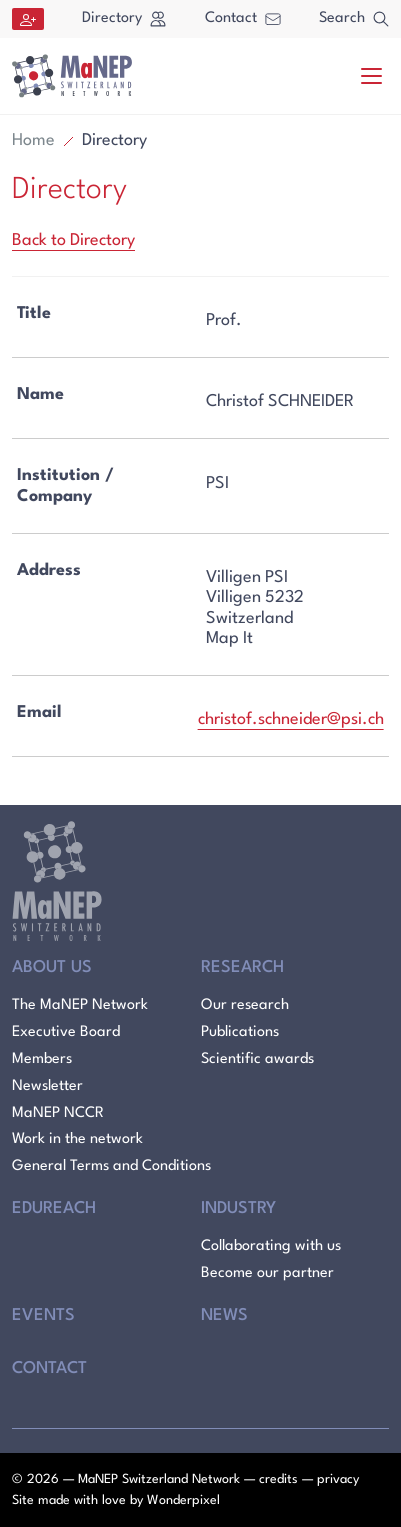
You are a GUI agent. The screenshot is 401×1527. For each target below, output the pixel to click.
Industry (238, 1208)
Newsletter (47, 1086)
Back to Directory (73, 240)
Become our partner (267, 1273)
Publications (240, 1032)
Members (42, 1059)
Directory (124, 19)
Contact (243, 18)
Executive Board (66, 1032)
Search (354, 19)
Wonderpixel (183, 1500)
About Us (52, 967)
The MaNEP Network (80, 1005)
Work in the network (77, 1139)
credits (278, 1479)
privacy (338, 1479)
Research (242, 967)
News (224, 1315)
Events (43, 1315)
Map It (229, 638)
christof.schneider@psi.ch (291, 719)
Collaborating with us (271, 1246)
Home (33, 140)
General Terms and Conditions (111, 1166)
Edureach (54, 1208)
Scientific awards (257, 1059)
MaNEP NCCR (58, 1113)
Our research (245, 1005)
